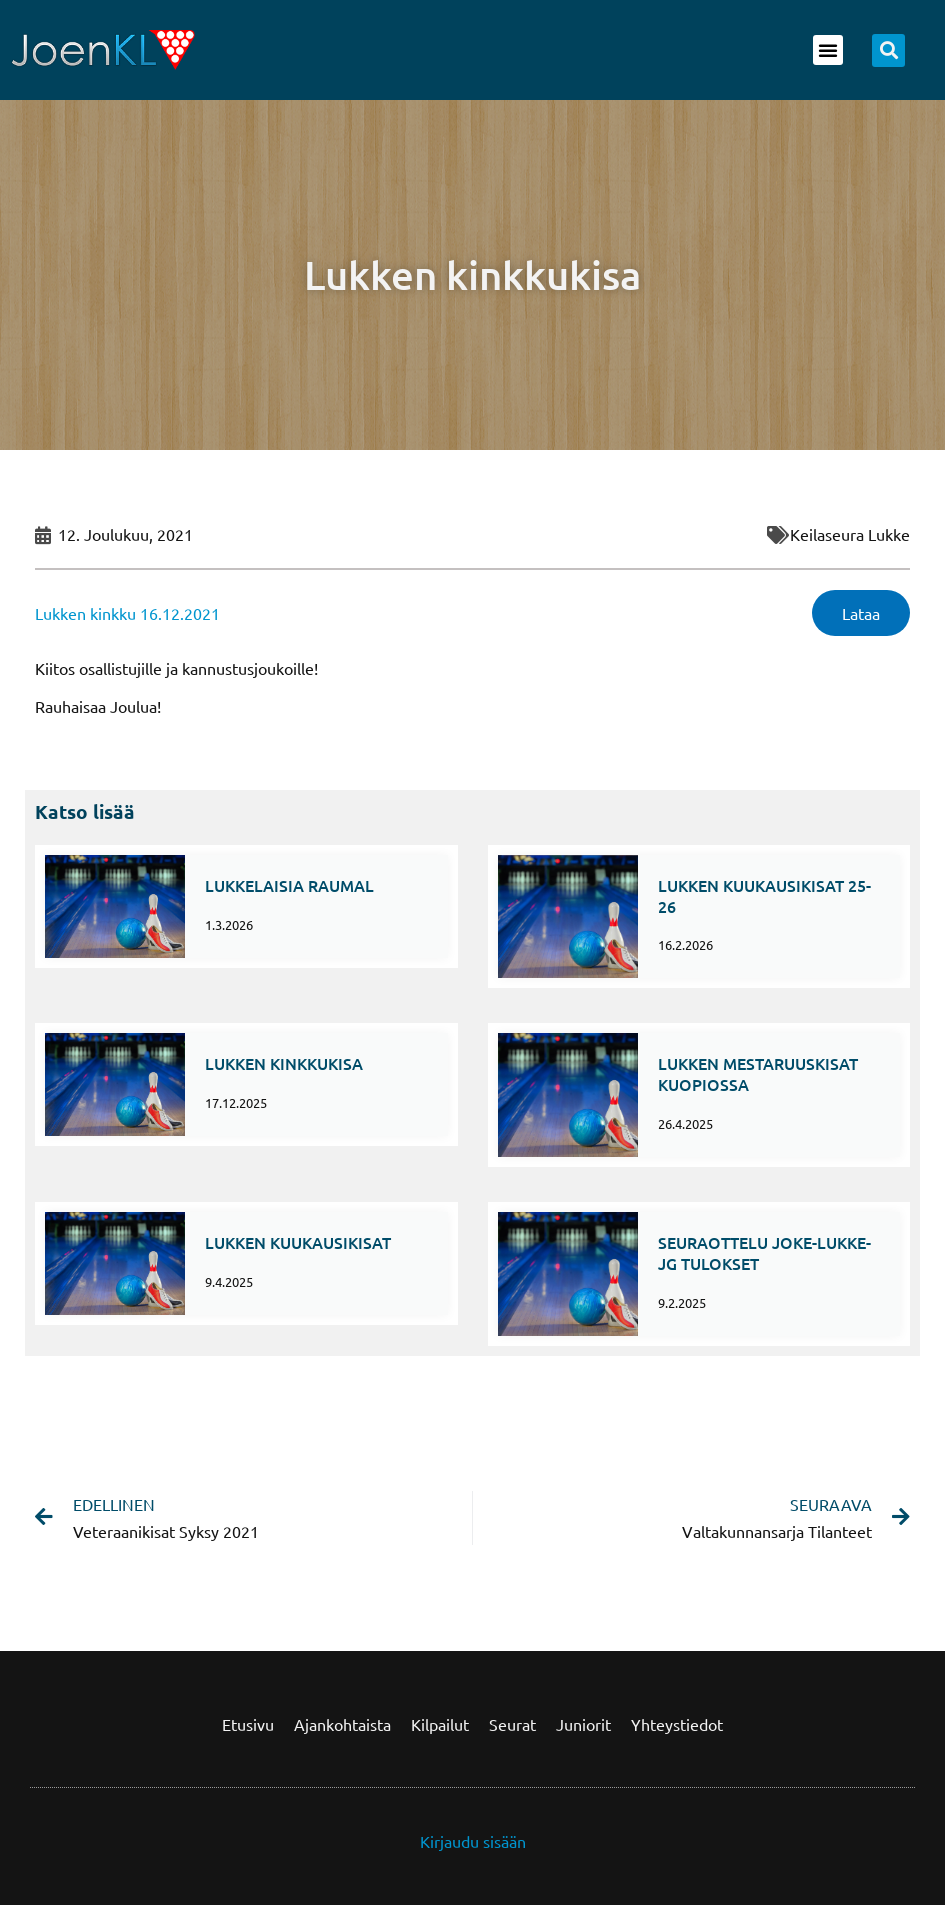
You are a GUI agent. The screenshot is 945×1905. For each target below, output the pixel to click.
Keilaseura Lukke (850, 534)
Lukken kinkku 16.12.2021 (127, 613)
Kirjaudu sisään (473, 1841)
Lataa (861, 613)
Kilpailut (440, 1724)
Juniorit (583, 1724)
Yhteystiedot (677, 1724)
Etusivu (248, 1724)
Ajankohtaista (342, 1724)
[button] (828, 50)
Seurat (512, 1724)
